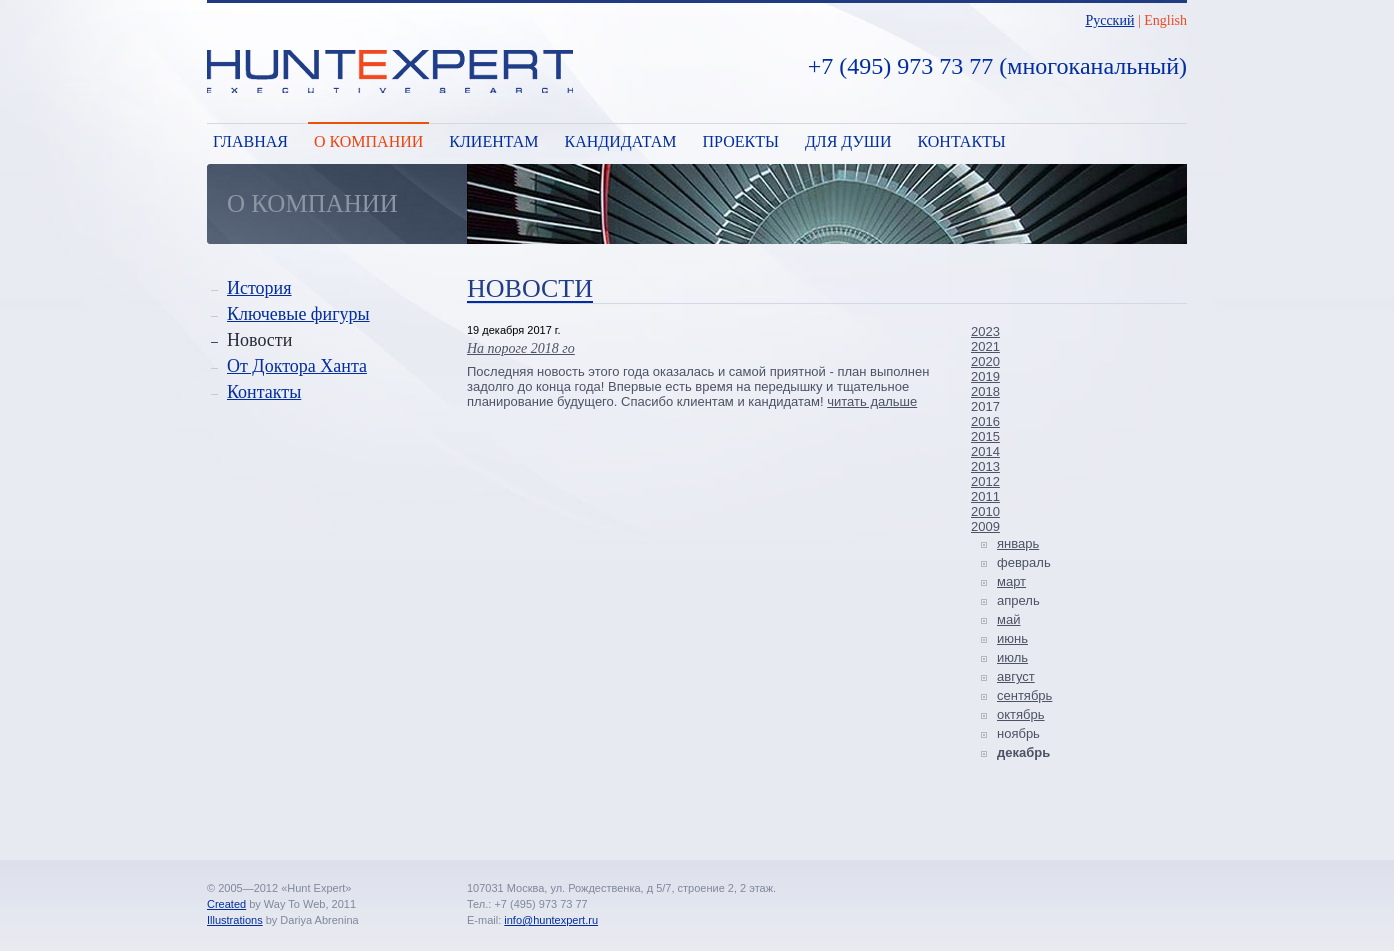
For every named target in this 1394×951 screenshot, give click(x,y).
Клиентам (493, 141)
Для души (848, 141)
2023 (985, 331)
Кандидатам (620, 141)
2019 (985, 376)
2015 (985, 436)
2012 (985, 481)
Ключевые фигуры (298, 314)
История (259, 288)
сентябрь (1024, 695)
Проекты (741, 141)
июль (1012, 657)
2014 (985, 451)
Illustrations (235, 920)
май (1008, 619)
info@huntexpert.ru (551, 920)
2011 (985, 496)
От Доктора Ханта (297, 366)
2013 (985, 466)
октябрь (1021, 714)
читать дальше (872, 401)
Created (226, 904)
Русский (1109, 20)
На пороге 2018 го (521, 348)
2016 (985, 421)
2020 (985, 361)
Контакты (962, 141)
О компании (368, 141)
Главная (250, 141)
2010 (985, 511)
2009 (985, 526)
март (1011, 581)
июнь (1012, 638)
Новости (259, 340)
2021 (985, 346)
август (1016, 676)
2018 (985, 391)
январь (1018, 543)
